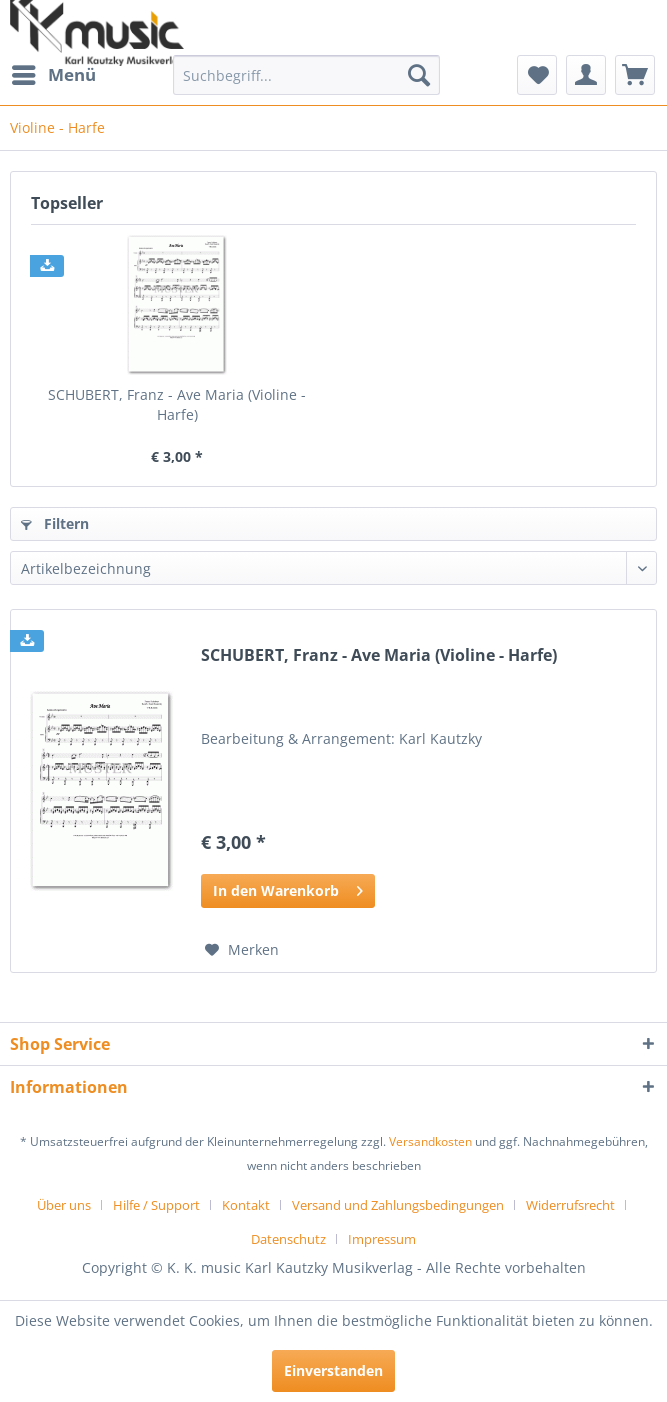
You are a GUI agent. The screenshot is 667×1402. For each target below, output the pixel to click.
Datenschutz (288, 1239)
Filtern (55, 523)
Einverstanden (333, 1370)
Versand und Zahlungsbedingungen (398, 1205)
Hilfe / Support (156, 1205)
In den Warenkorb (288, 887)
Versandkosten (430, 1141)
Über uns (64, 1205)
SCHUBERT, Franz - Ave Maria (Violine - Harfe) (177, 404)
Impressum (382, 1239)
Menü (54, 72)
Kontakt (246, 1205)
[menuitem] (53, 75)
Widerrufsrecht (570, 1205)
